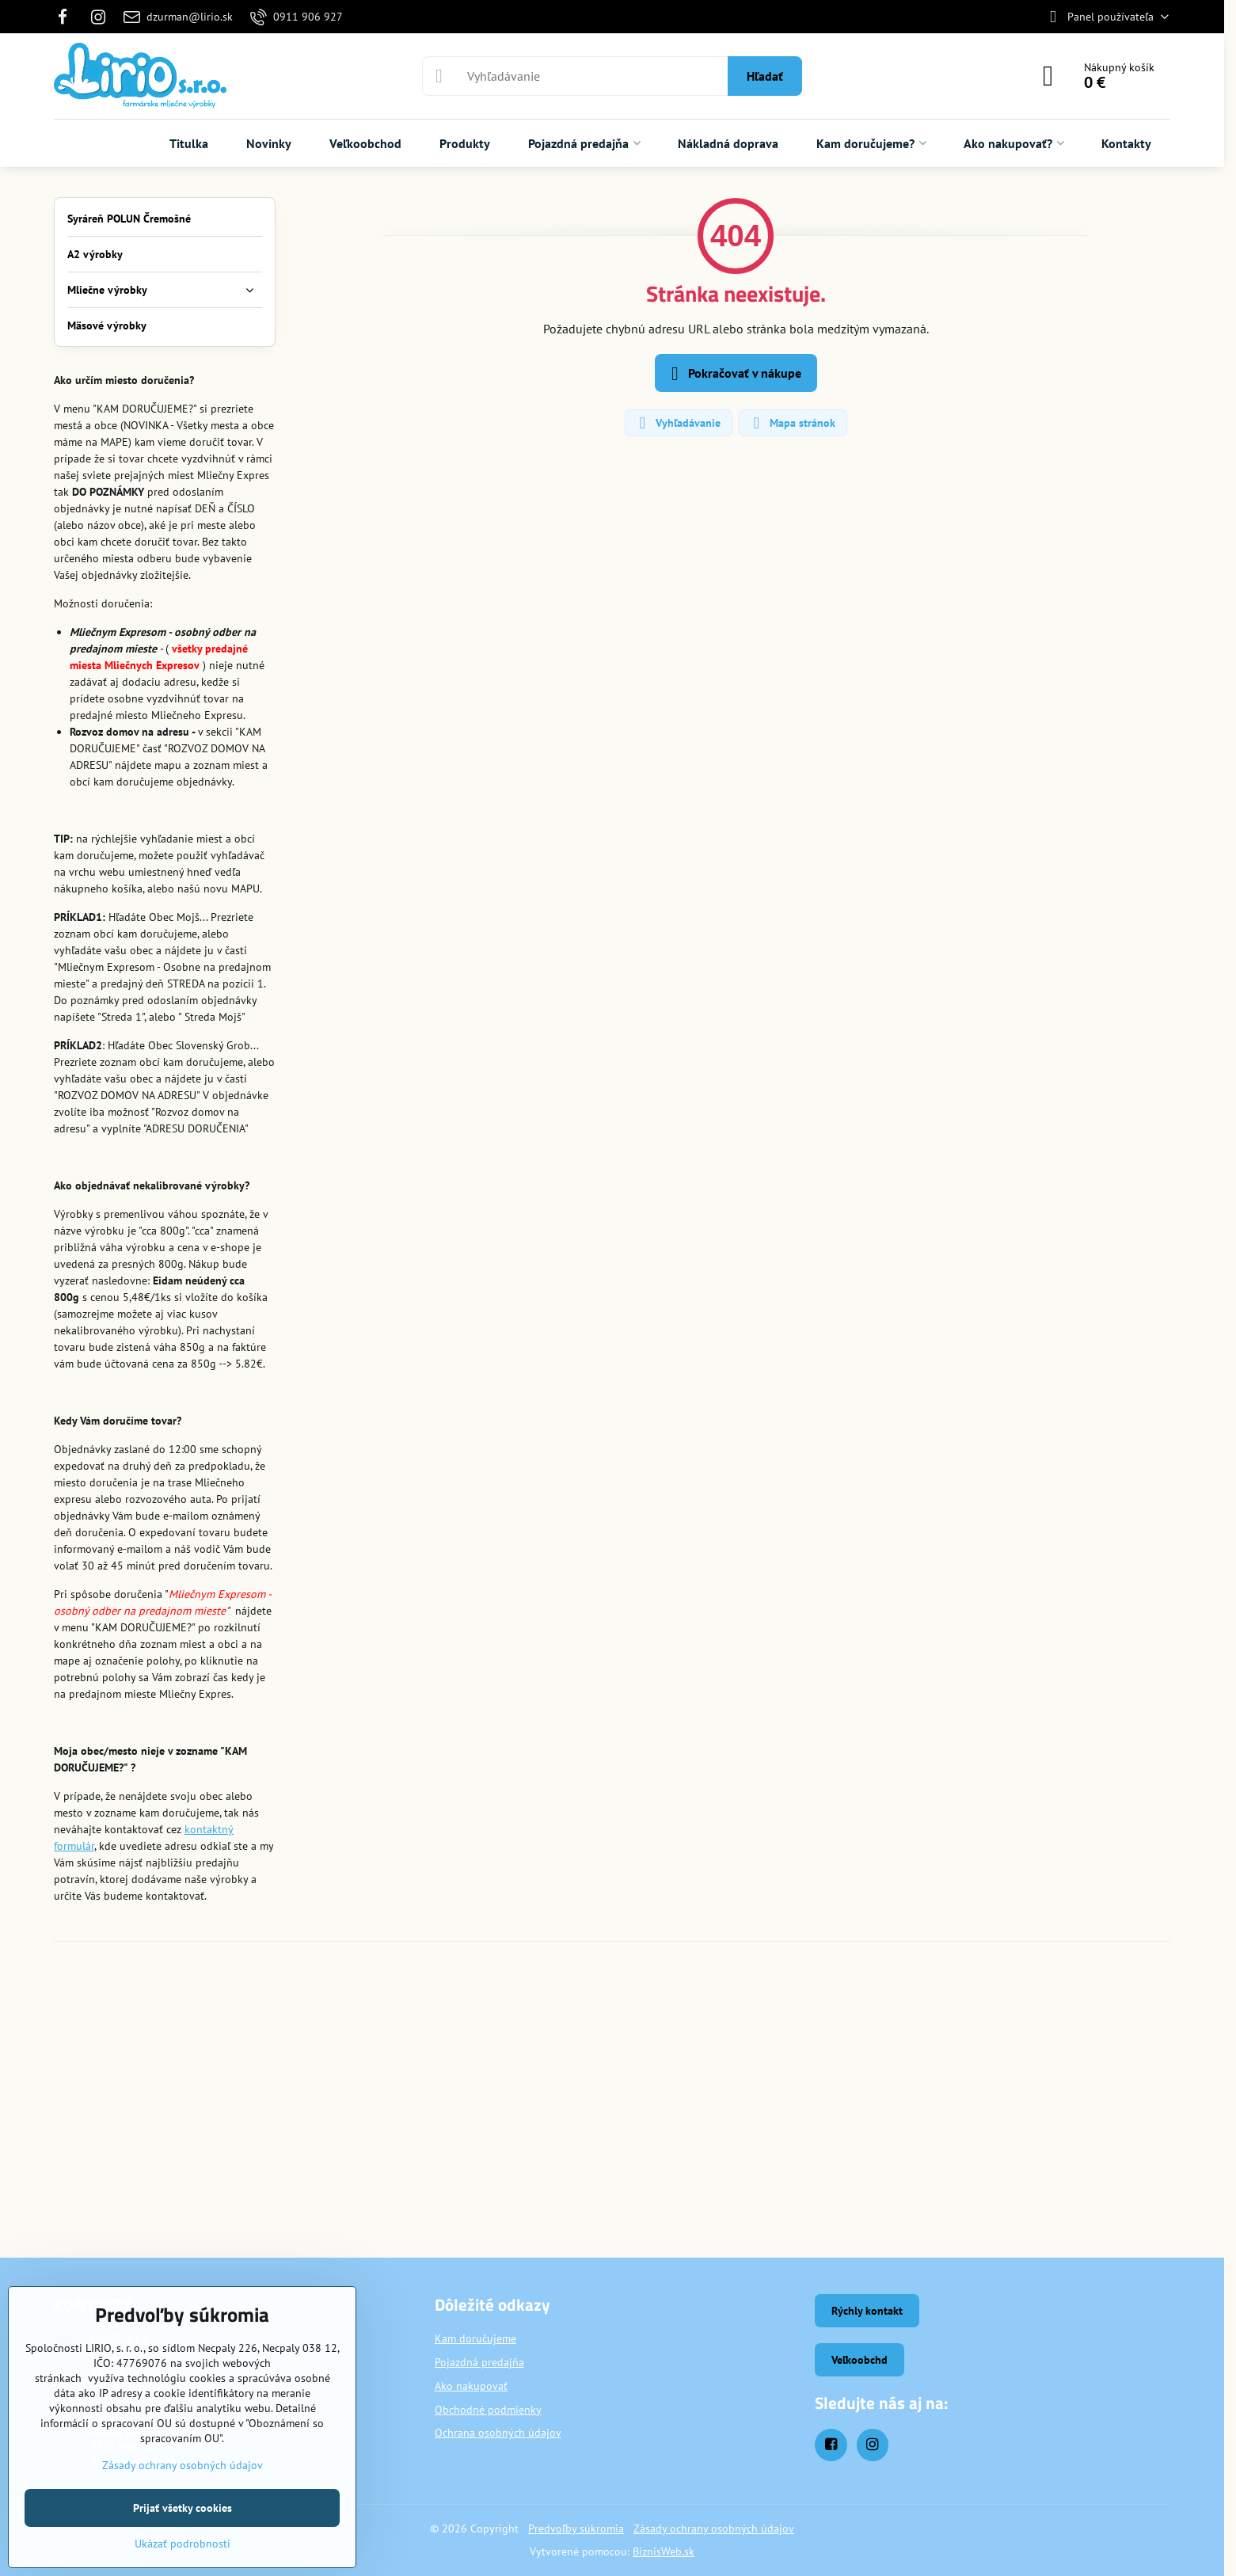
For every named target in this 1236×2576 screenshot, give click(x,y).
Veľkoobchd (859, 2360)
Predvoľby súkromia (576, 2528)
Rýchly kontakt (867, 2311)
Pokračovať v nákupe (733, 373)
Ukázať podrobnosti (182, 2543)
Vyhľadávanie (678, 423)
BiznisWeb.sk (663, 2551)
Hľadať (765, 76)
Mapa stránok (792, 423)
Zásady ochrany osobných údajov (713, 2528)
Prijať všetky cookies (182, 2508)
